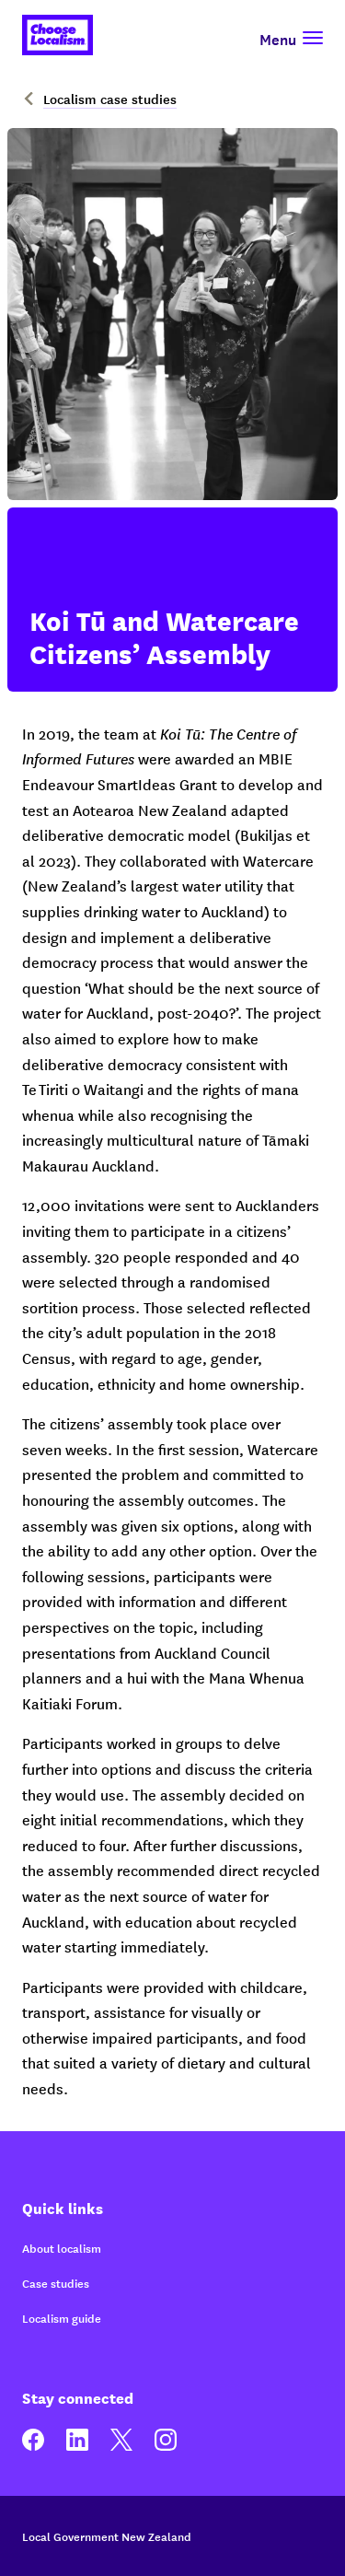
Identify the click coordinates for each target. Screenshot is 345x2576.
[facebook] (33, 2446)
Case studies (55, 2283)
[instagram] (166, 2446)
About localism (61, 2248)
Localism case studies (99, 98)
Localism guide (61, 2318)
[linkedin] (77, 2446)
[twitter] (121, 2446)
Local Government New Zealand (106, 2536)
